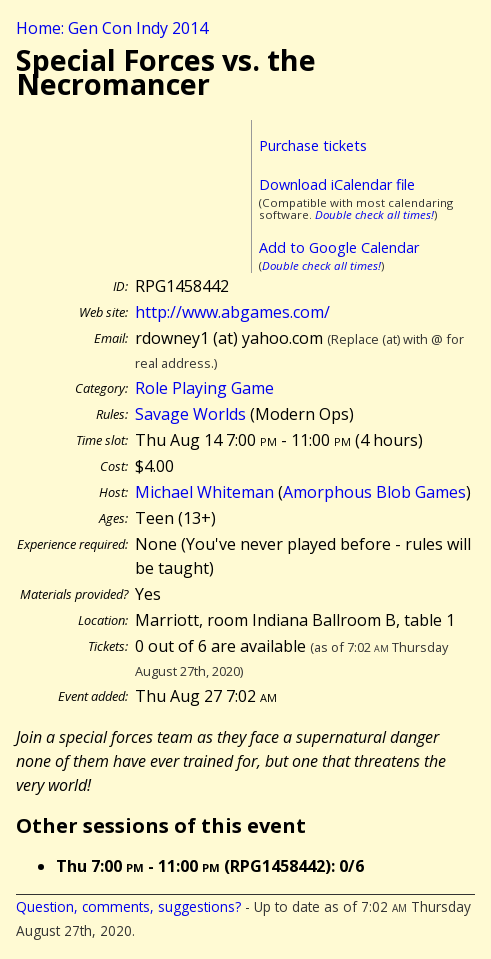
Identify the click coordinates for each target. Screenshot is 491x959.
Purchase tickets (313, 145)
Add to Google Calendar (339, 247)
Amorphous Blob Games (374, 492)
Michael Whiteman (204, 492)
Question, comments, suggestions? (128, 906)
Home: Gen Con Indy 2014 (112, 28)
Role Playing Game (204, 388)
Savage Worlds (190, 414)
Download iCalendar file (337, 184)
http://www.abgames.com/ (232, 312)
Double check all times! (374, 214)
